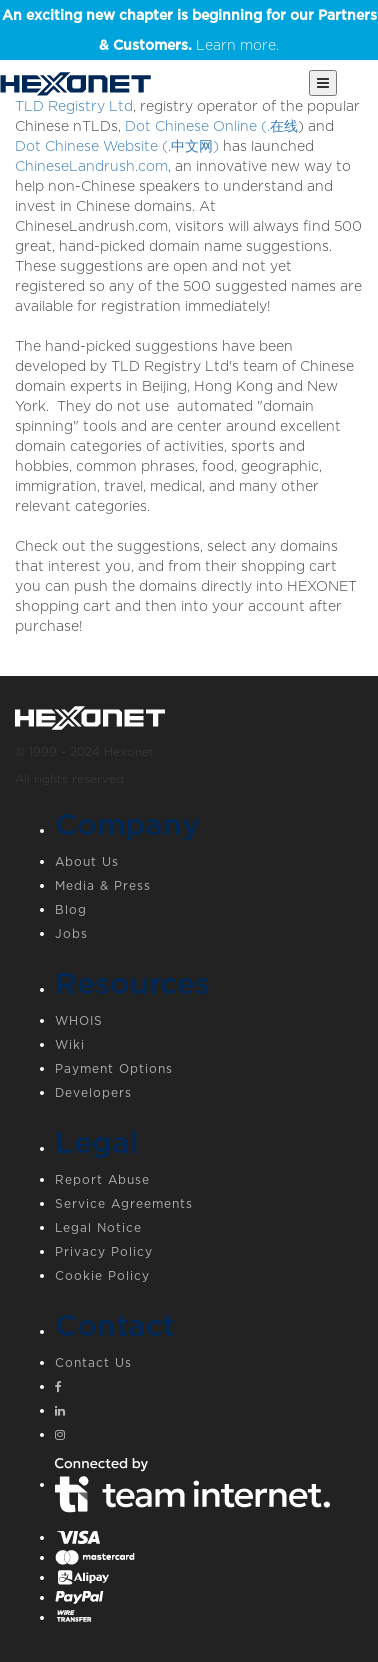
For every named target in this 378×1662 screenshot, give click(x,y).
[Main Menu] (323, 83)
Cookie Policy (102, 1275)
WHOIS (79, 1020)
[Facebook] (209, 1389)
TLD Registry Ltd (74, 106)
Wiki (70, 1044)
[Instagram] (209, 1437)
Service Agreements (124, 1203)
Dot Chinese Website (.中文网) (117, 146)
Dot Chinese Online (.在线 (211, 126)
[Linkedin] (209, 1413)
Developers (93, 1092)
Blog (71, 909)
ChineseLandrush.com (91, 166)
